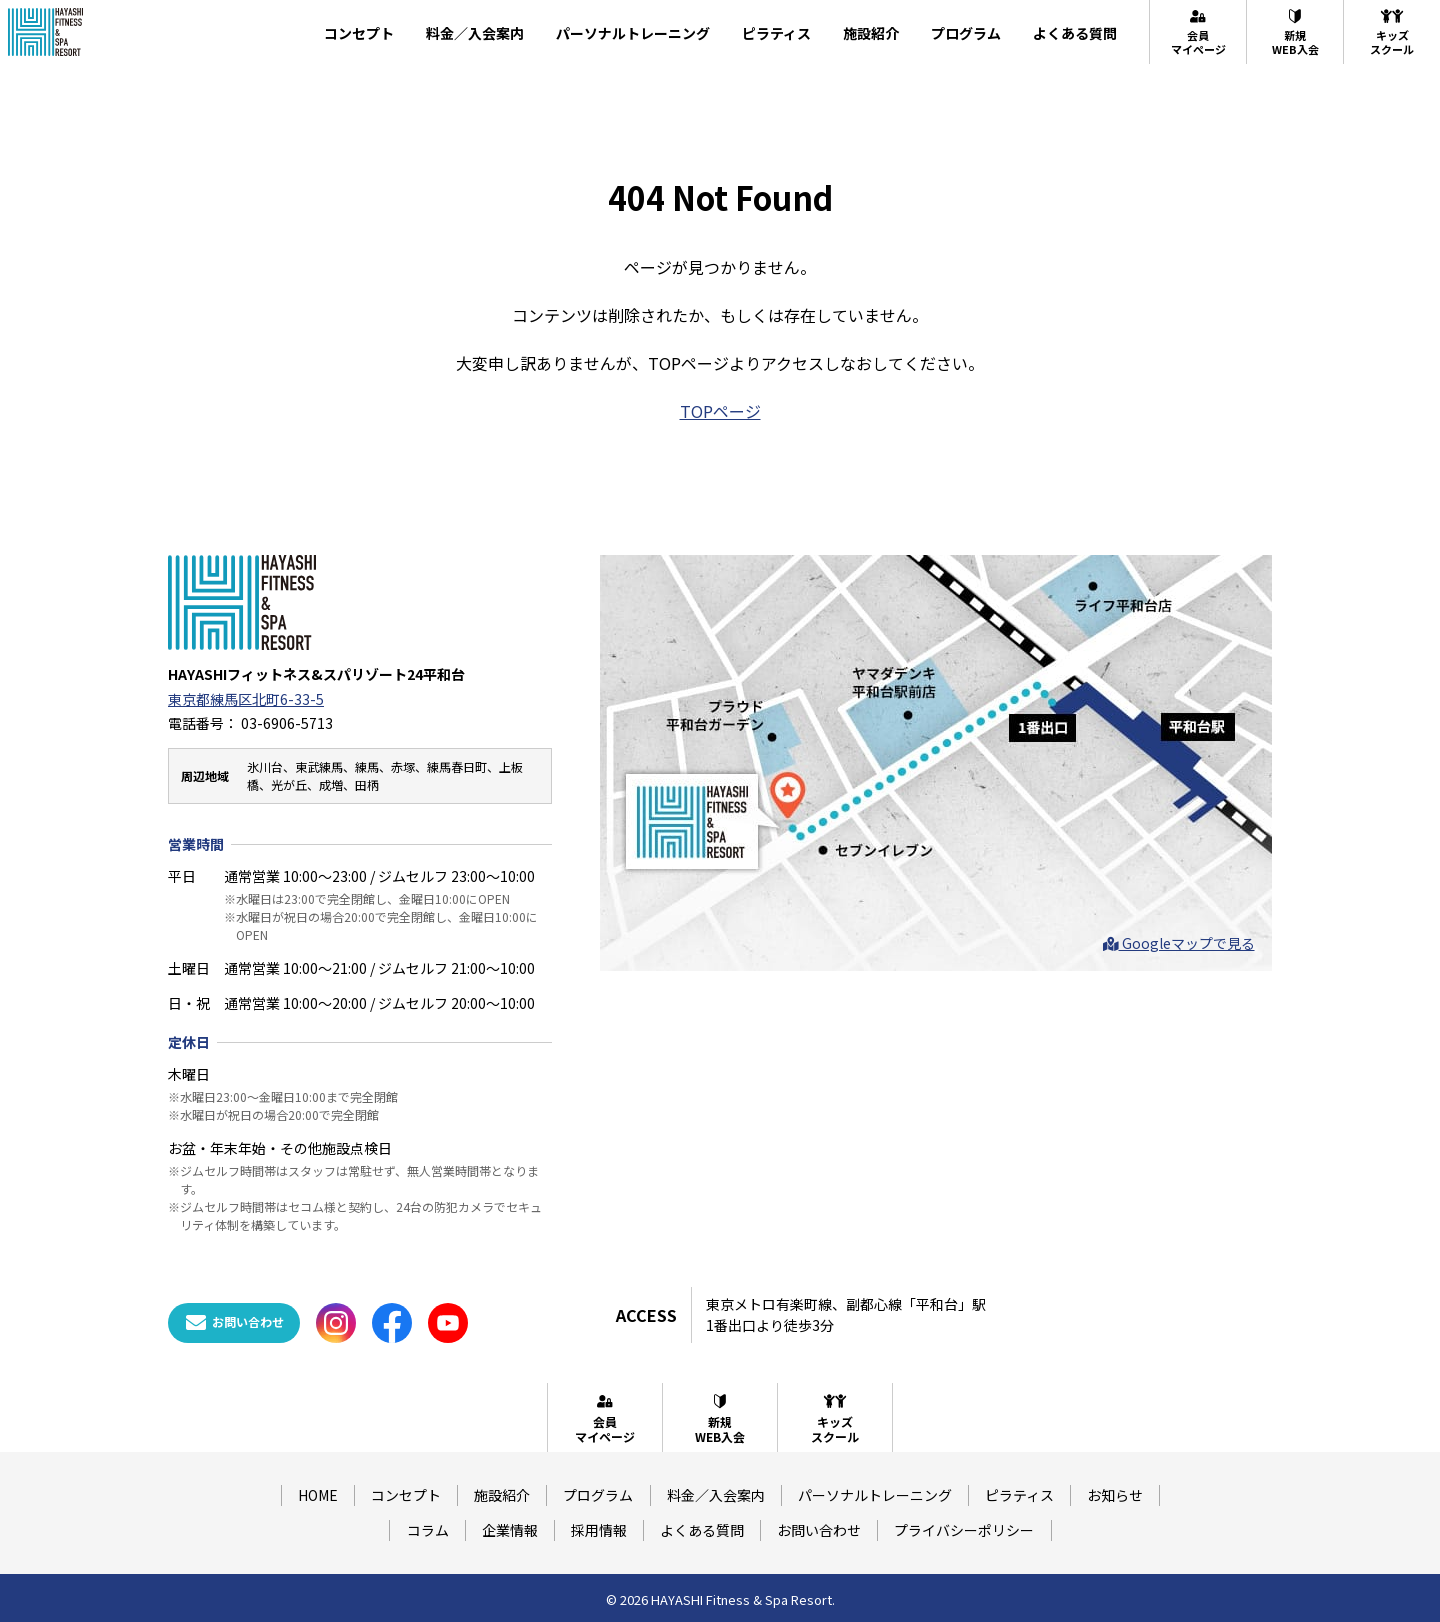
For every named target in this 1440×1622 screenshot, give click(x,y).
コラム (428, 1530)
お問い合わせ (819, 1530)
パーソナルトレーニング (633, 33)
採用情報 (599, 1530)
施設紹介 (871, 33)
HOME (318, 1495)
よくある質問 (1075, 33)
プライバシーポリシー (964, 1530)
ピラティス (776, 33)
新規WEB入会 (1295, 32)
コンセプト (359, 33)
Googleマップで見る (1179, 943)
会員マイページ (1198, 32)
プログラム (966, 33)
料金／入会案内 (475, 33)
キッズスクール (1392, 32)
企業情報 (510, 1530)
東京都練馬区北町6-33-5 (246, 699)
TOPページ (720, 411)
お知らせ (1115, 1495)
